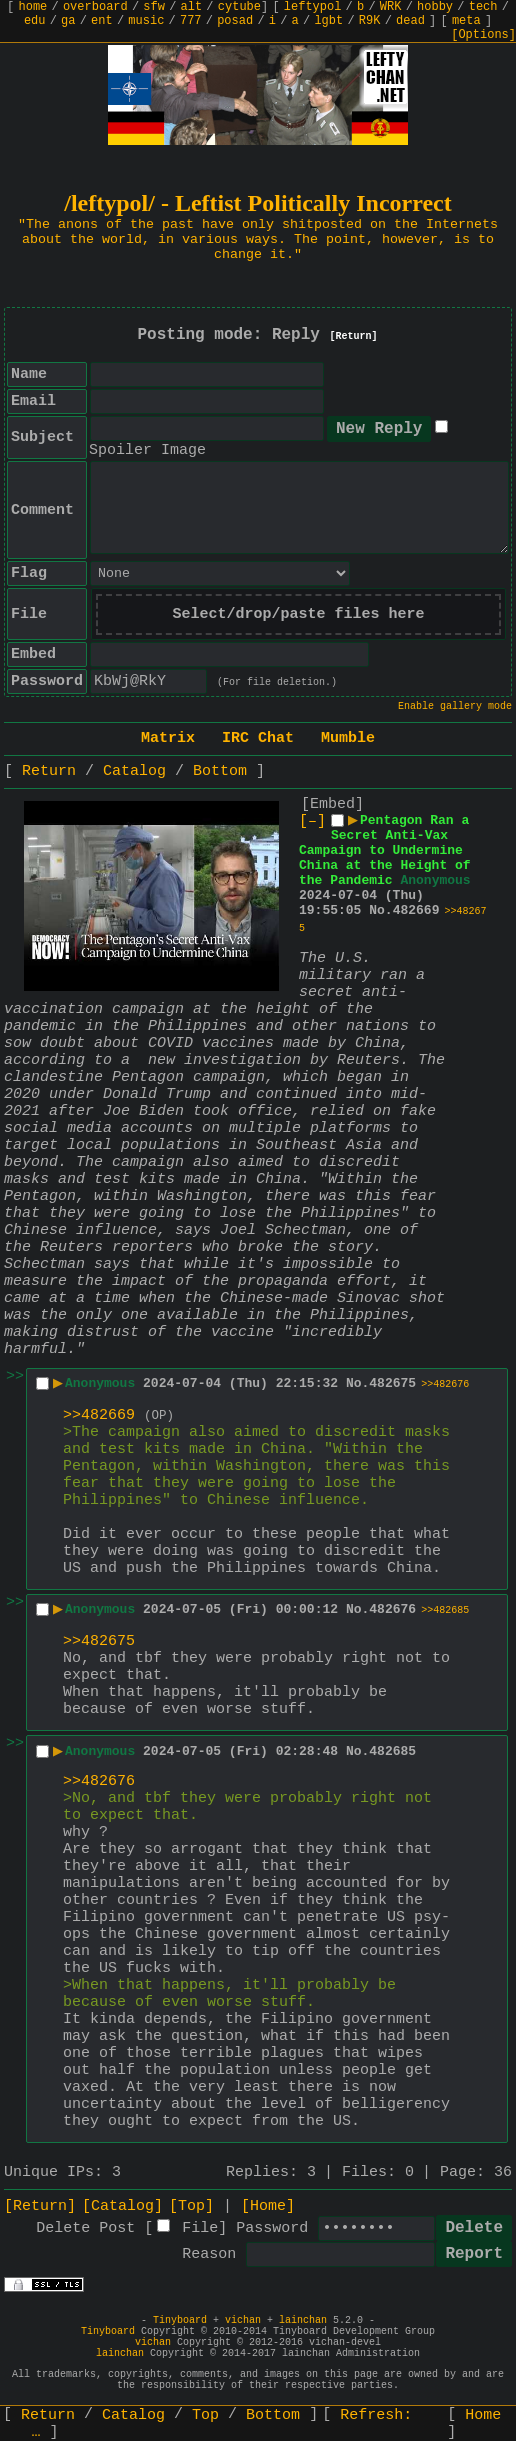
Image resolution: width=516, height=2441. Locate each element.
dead (410, 21)
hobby (435, 7)
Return (49, 771)
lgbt (328, 21)
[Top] (191, 2206)
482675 (392, 1383)
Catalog (134, 771)
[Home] (268, 2206)
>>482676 (445, 1384)
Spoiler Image (147, 450)
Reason (209, 2254)
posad (235, 21)
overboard (95, 7)
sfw (154, 7)
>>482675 (99, 1641)
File (200, 2228)
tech (483, 7)
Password (272, 2228)
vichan (243, 2320)
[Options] (483, 35)
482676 (392, 1609)
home (33, 7)
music (146, 21)
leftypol (313, 7)
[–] (312, 821)
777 (191, 21)
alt (192, 7)
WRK (391, 7)
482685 (392, 1751)
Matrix (168, 738)
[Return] (354, 336)
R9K (370, 21)
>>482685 (445, 1610)
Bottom (220, 771)
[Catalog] (122, 2206)
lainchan (303, 2320)
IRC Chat (258, 738)
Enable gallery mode (455, 706)
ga (68, 21)
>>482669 (99, 1415)
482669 (416, 910)
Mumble (348, 738)
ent (102, 21)
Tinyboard (180, 2320)
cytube (239, 7)
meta (466, 21)
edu (35, 21)
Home (483, 2415)
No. (380, 910)
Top (205, 2415)
